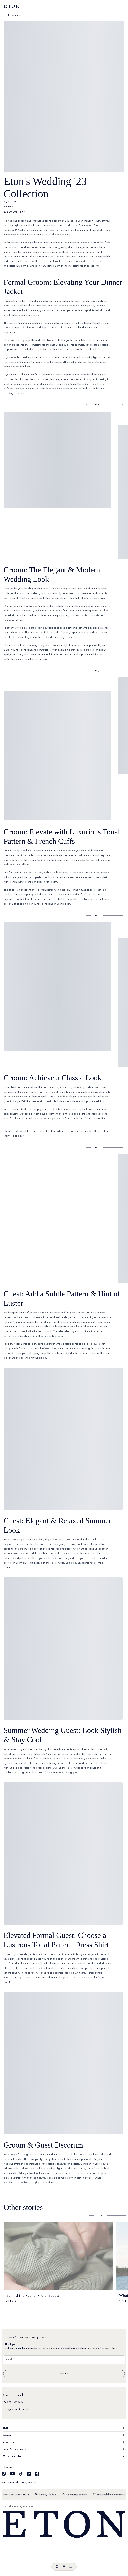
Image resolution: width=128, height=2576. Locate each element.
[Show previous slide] (88, 405)
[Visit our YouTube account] (12, 2473)
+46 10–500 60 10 (14, 2402)
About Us (64, 2442)
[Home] (64, 2524)
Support (64, 2435)
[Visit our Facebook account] (37, 2474)
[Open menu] (70, 2566)
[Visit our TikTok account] (21, 2474)
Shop (64, 2428)
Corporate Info (64, 2456)
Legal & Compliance (64, 2449)
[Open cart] (64, 2566)
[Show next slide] (113, 405)
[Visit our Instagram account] (4, 2474)
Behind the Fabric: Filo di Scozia (32, 2296)
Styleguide (14, 15)
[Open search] (57, 2566)
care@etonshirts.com (16, 2409)
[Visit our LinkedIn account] (29, 2474)
